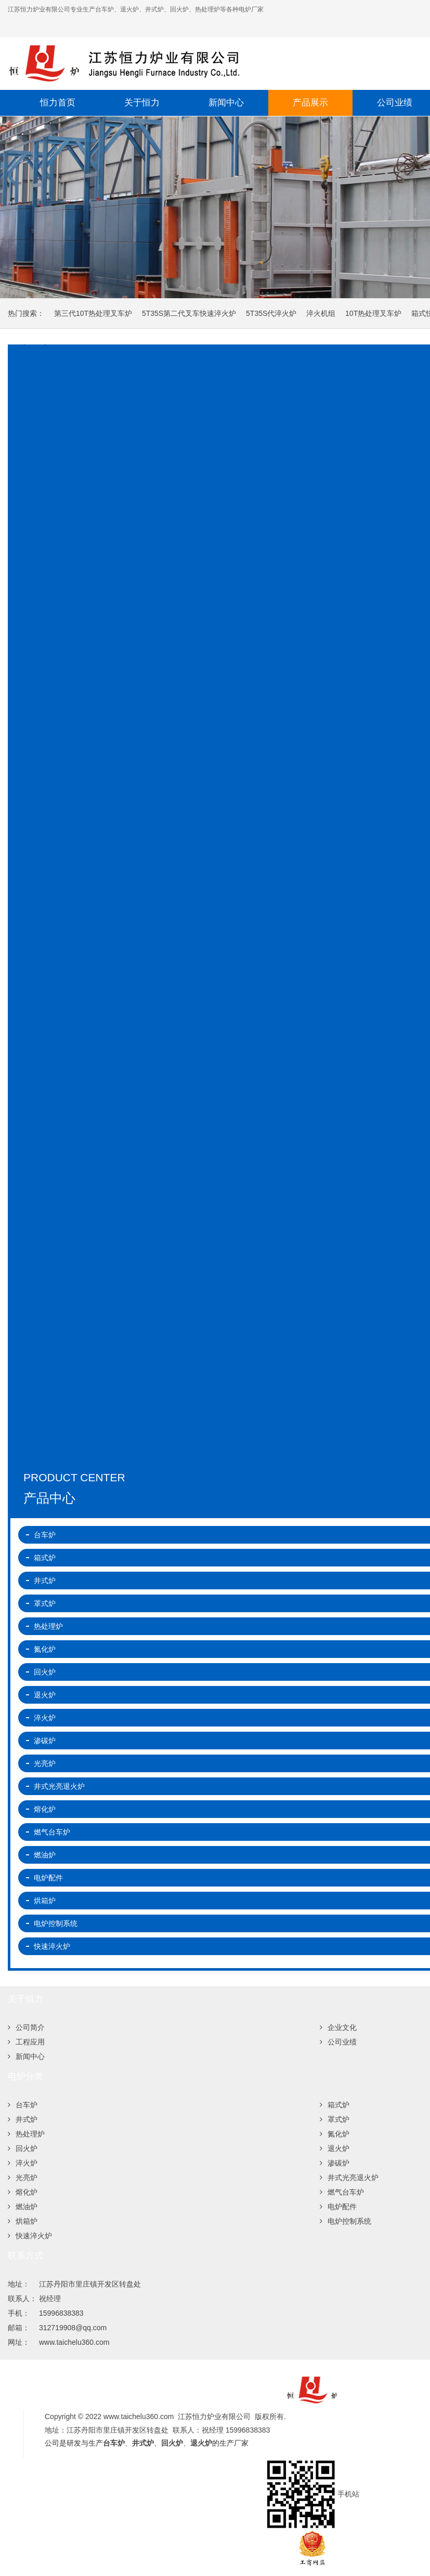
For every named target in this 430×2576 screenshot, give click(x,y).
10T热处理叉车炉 (373, 313)
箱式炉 (334, 2105)
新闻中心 (226, 103)
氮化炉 (334, 2134)
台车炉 (22, 2105)
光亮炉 (22, 2177)
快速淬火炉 (30, 2236)
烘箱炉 (22, 2221)
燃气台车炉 (342, 2192)
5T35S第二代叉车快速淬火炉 (189, 313)
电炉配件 (338, 2206)
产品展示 (310, 103)
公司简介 (26, 2027)
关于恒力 (142, 103)
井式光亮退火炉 (349, 2177)
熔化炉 (22, 2192)
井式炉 (22, 2119)
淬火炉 (22, 2163)
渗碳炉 (334, 2163)
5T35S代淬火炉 (271, 313)
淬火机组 (320, 313)
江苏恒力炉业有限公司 (190, 63)
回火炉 (22, 2148)
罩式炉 (334, 2119)
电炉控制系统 (345, 2221)
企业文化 (338, 2027)
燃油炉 (22, 2206)
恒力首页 (57, 103)
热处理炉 (26, 2134)
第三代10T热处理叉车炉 (93, 313)
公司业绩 (338, 2042)
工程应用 (26, 2042)
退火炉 (334, 2148)
